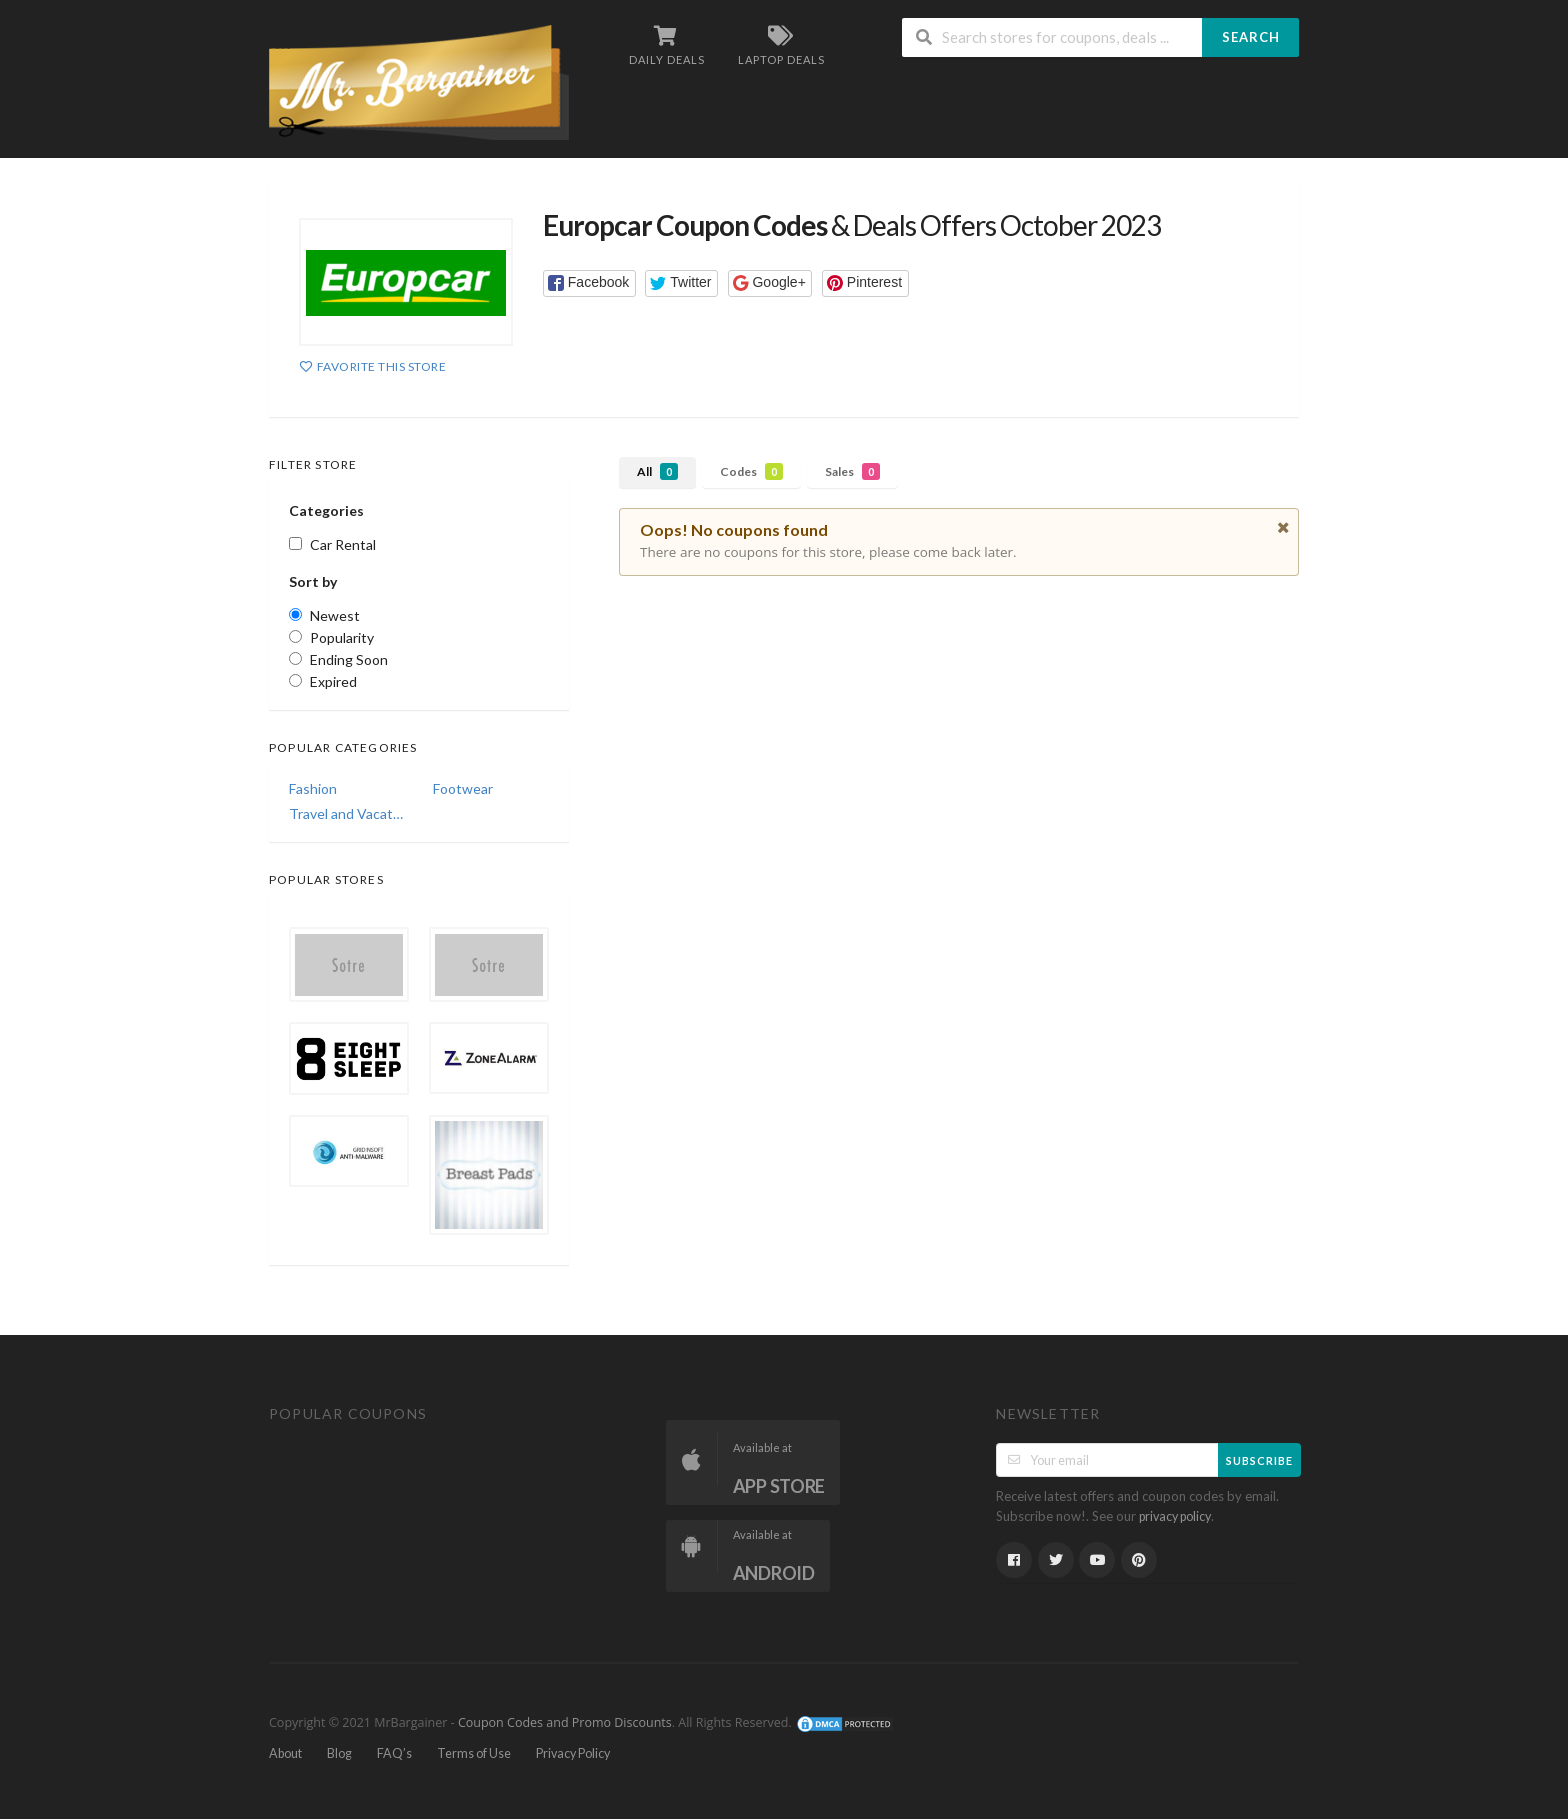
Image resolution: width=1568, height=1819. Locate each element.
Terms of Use (474, 1753)
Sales (852, 471)
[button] (589, 283)
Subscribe (1259, 1460)
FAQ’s (394, 1753)
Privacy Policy (573, 1753)
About (285, 1753)
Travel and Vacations (347, 813)
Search (1251, 37)
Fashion (313, 788)
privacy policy (1175, 1516)
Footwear (463, 788)
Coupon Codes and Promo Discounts (565, 1722)
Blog (339, 1753)
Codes (751, 471)
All (657, 471)
